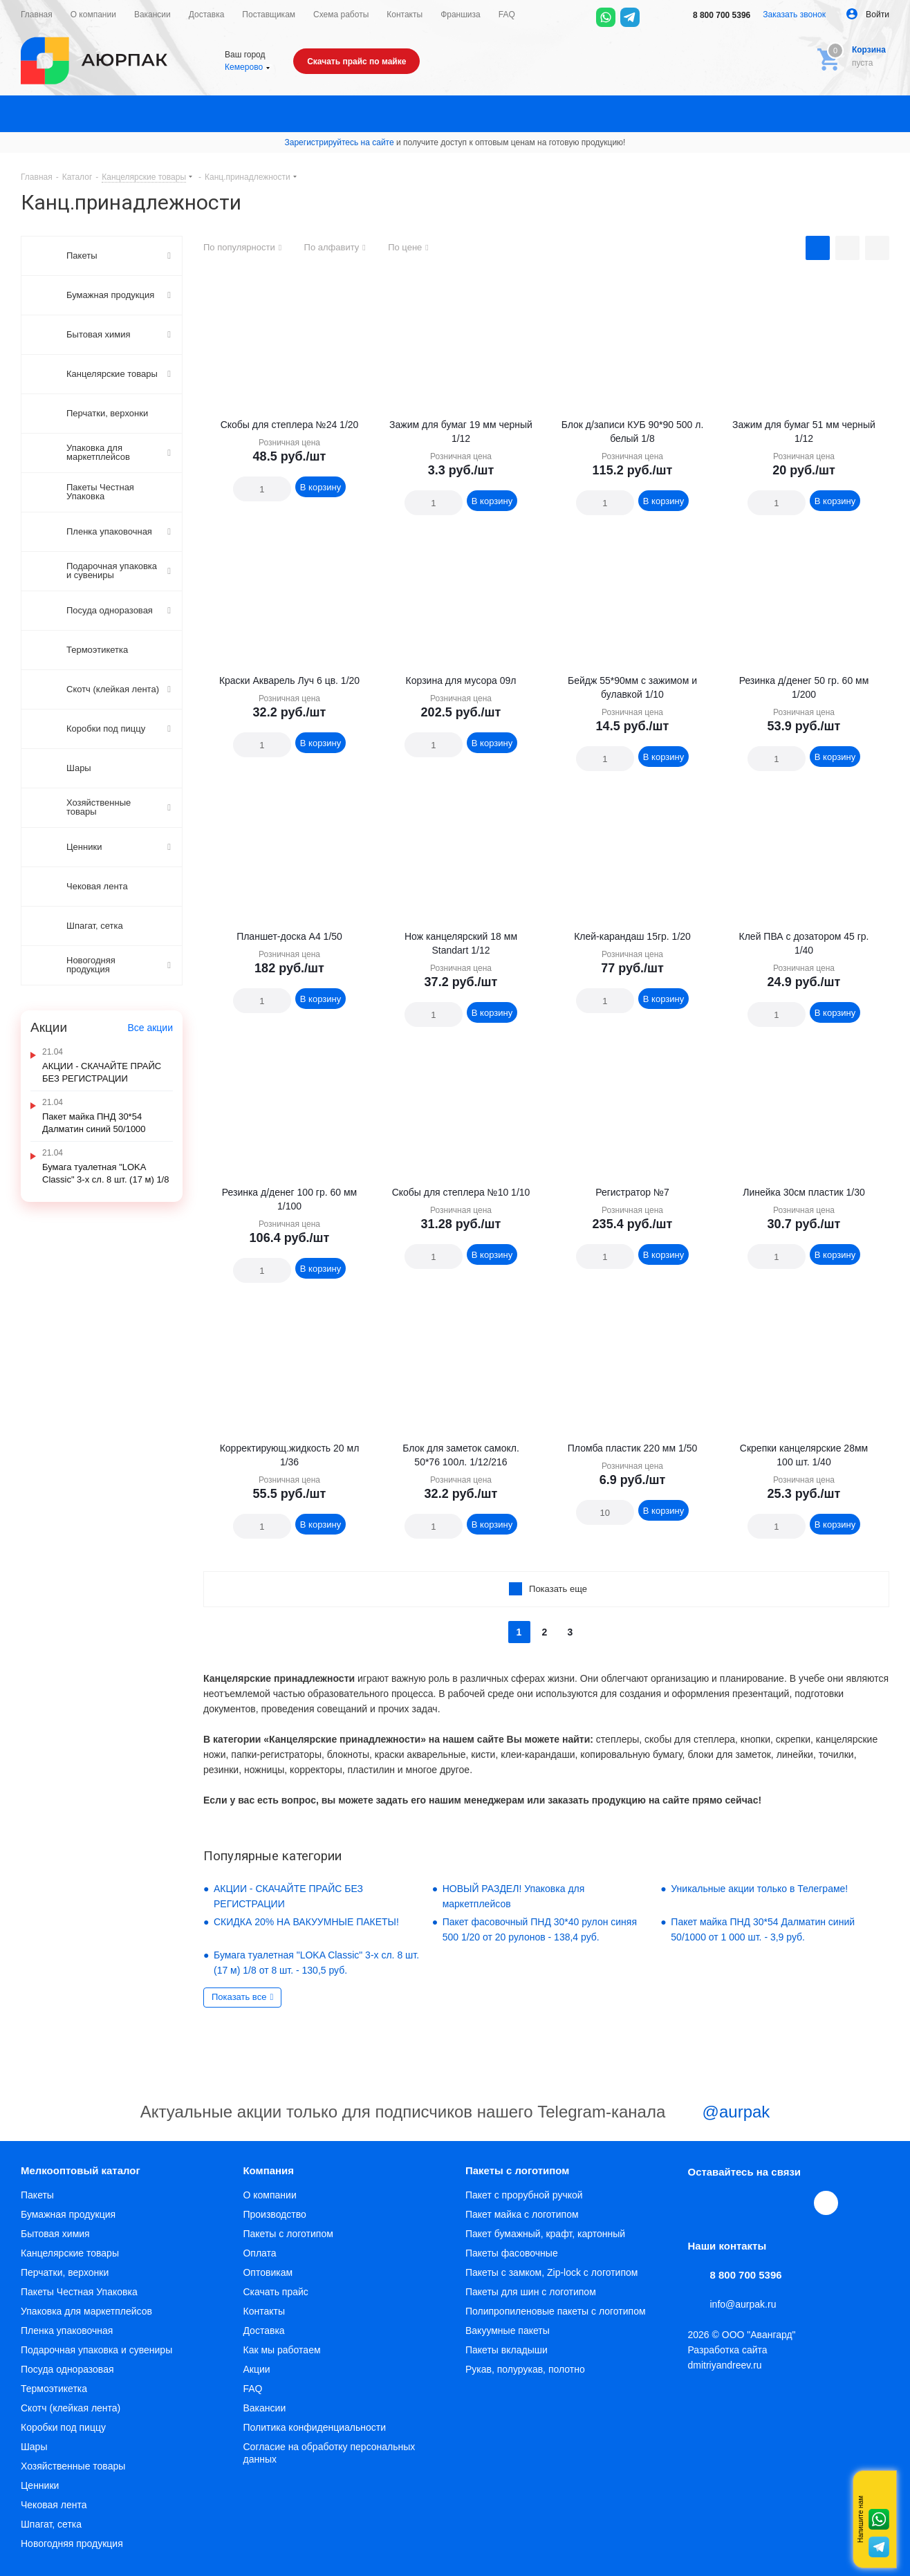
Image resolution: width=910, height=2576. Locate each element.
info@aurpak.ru (743, 2304)
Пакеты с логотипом (288, 2233)
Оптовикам (267, 2272)
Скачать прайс (275, 2291)
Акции (256, 2369)
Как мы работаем (281, 2349)
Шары (34, 2446)
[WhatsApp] (605, 17)
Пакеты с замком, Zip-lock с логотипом (551, 2272)
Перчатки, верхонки (65, 2272)
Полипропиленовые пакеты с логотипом (555, 2311)
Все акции (150, 1027)
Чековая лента (53, 2504)
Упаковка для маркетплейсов (86, 2311)
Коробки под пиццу (63, 2427)
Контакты (263, 2311)
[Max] (654, 17)
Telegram (732, 2202)
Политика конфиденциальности (314, 2427)
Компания (268, 2170)
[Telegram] (630, 17)
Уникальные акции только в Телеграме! (759, 1888)
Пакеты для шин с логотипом (530, 2291)
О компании (269, 2194)
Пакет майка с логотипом (522, 2214)
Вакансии (264, 2407)
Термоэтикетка (54, 2388)
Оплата (259, 2253)
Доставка (263, 2330)
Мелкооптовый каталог (80, 2170)
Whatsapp (879, 2519)
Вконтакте (700, 2202)
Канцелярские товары (70, 2253)
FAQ (252, 2388)
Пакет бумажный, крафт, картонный (545, 2233)
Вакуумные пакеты (507, 2330)
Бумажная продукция (68, 2214)
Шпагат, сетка (51, 2524)
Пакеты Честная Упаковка (79, 2291)
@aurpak (720, 2113)
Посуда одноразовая (67, 2369)
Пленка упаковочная (67, 2330)
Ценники (40, 2485)
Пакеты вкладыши (506, 2349)
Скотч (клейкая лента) (70, 2407)
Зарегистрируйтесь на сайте (339, 142)
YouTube (764, 2202)
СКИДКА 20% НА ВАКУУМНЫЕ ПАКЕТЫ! (306, 1921)
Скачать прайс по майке (356, 61)
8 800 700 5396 (712, 15)
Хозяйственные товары (73, 2466)
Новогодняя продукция (72, 2543)
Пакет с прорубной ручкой (524, 2194)
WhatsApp (795, 2202)
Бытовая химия (55, 2233)
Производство (274, 2214)
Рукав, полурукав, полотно (525, 2369)
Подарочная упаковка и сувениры (96, 2349)
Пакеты (37, 2194)
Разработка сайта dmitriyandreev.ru (728, 2357)
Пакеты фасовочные (511, 2253)
